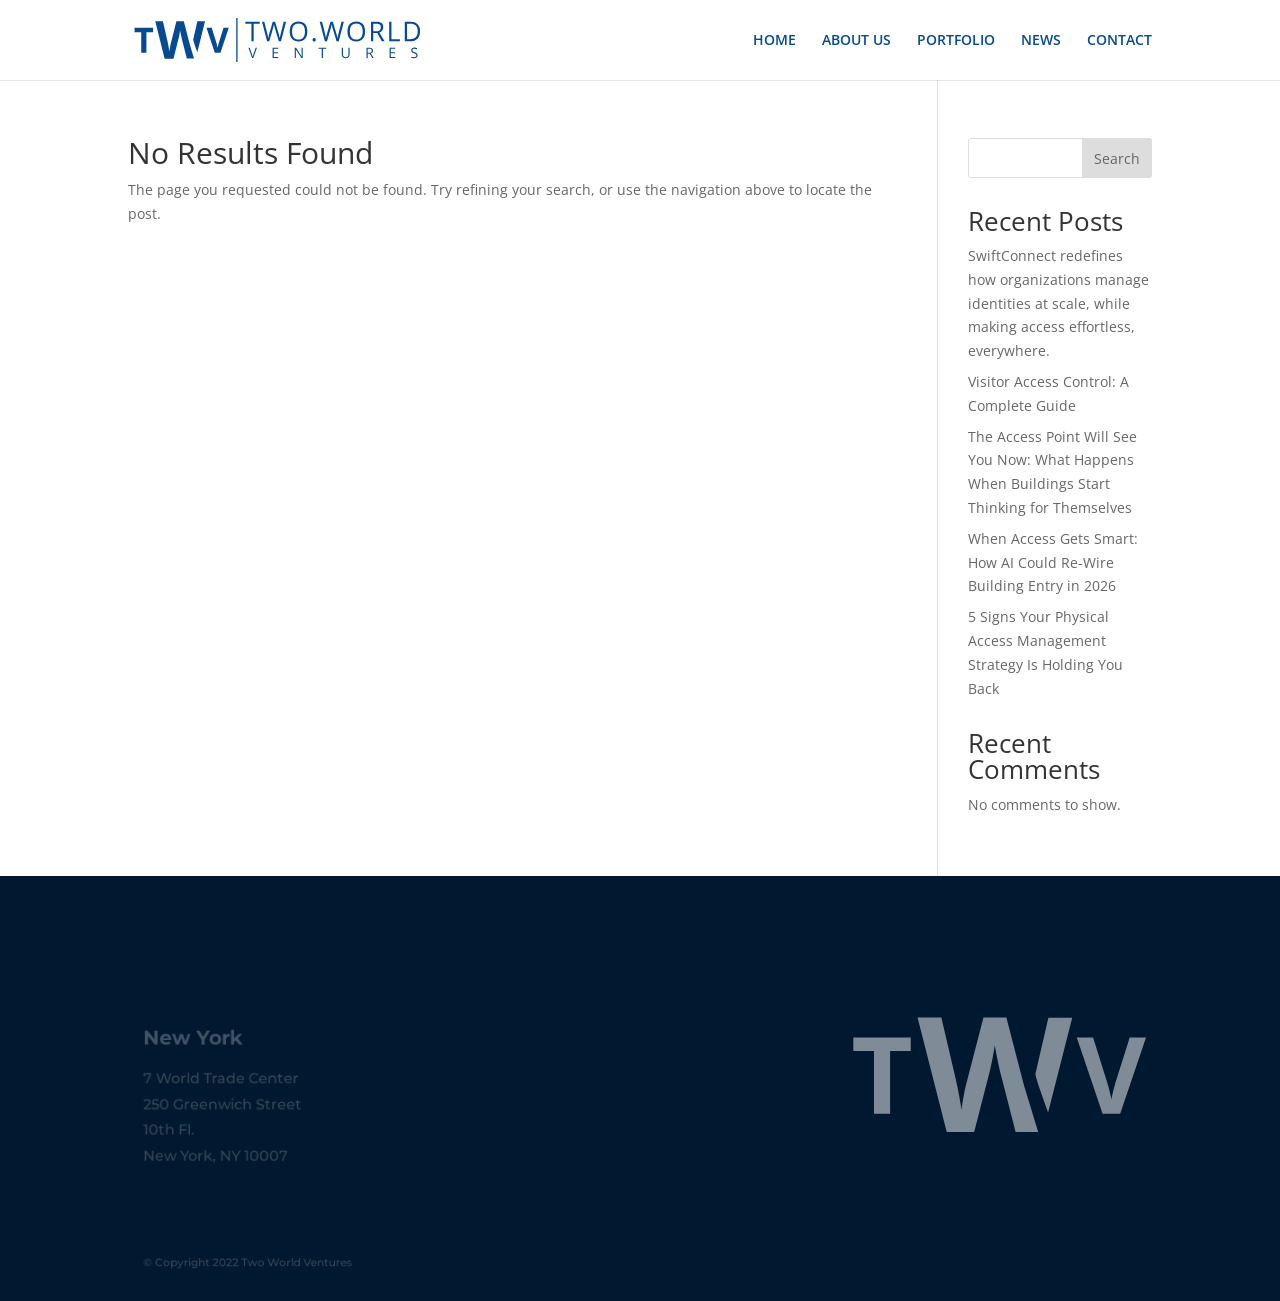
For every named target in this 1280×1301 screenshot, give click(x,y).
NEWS (1041, 41)
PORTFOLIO (956, 41)
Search (1117, 158)
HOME (774, 41)
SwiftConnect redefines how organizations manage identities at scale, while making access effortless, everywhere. (1058, 303)
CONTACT (1119, 41)
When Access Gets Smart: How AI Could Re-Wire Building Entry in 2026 (1053, 562)
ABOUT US (856, 41)
